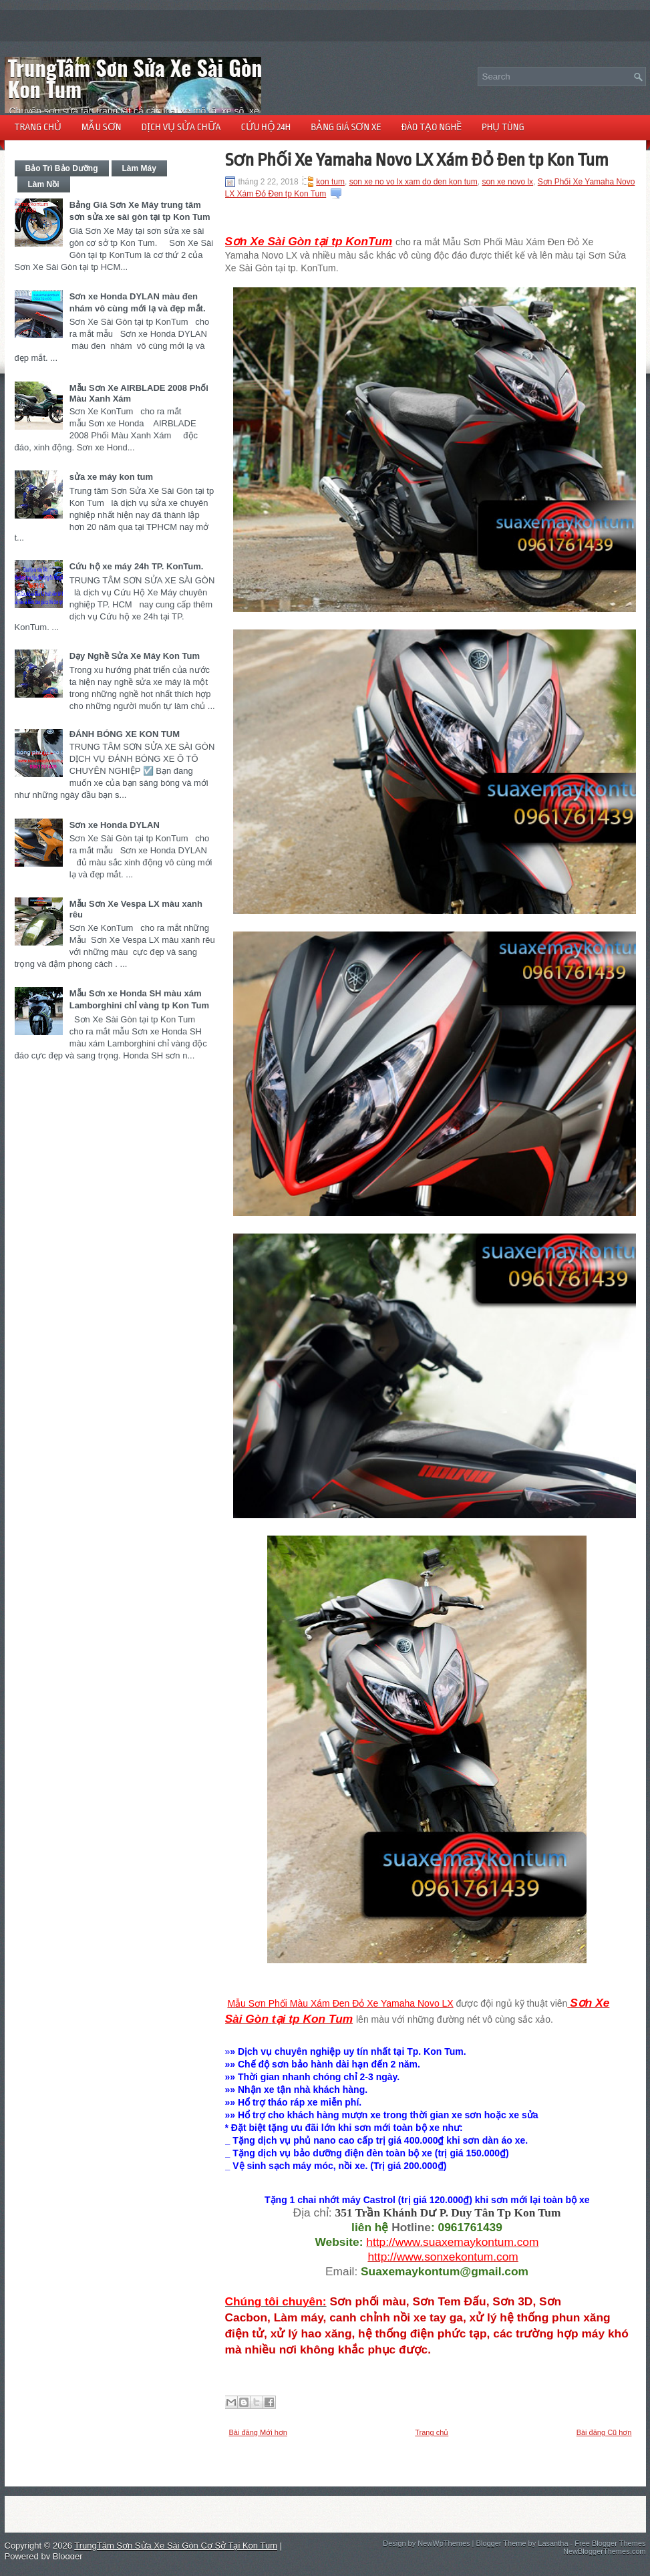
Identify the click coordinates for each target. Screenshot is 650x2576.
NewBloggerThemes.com (604, 2551)
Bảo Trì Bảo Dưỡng (61, 168)
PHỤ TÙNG (503, 127)
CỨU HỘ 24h (266, 127)
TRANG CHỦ (38, 127)
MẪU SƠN (101, 127)
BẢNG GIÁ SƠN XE (346, 127)
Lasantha (553, 2543)
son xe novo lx (507, 181)
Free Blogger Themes (610, 2543)
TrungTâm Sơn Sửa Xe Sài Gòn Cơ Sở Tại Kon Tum (177, 77)
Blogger (68, 2556)
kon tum (330, 181)
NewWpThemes (444, 2543)
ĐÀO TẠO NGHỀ (431, 127)
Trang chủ (431, 2432)
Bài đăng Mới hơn (258, 2432)
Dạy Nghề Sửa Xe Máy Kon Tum (134, 656)
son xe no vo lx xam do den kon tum (413, 181)
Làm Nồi (43, 184)
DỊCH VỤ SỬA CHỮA (180, 127)
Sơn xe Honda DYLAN (114, 825)
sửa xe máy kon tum (111, 477)
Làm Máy (139, 168)
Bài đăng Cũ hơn (604, 2432)
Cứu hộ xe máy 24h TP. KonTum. (136, 566)
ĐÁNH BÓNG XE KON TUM (124, 734)
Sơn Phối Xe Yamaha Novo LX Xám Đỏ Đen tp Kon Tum (417, 159)
